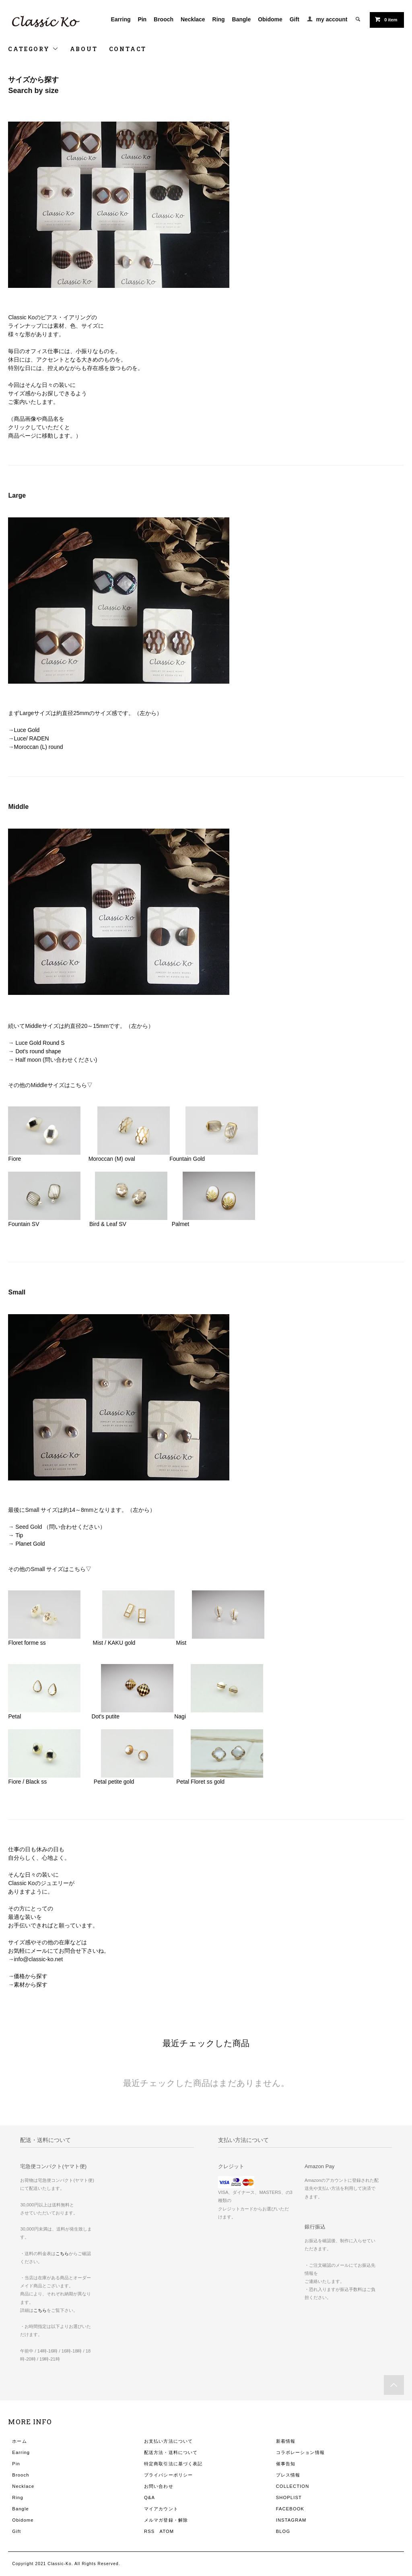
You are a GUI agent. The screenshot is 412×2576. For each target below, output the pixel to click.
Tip (21, 1535)
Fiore (14, 1159)
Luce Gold (27, 730)
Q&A (149, 2497)
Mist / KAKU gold (116, 1642)
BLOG (283, 2531)
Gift (294, 19)
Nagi (180, 1716)
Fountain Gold (187, 1159)
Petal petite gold (115, 1781)
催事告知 (285, 2463)
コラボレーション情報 (300, 2452)
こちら (62, 2253)
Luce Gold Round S (39, 1043)
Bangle (241, 19)
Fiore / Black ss (30, 1781)
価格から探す (30, 1976)
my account (332, 19)
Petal (17, 1716)
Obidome (270, 19)
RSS (149, 2531)
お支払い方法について (168, 2441)
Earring (120, 19)
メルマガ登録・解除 (166, 2520)
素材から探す (30, 1984)
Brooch (163, 19)
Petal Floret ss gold (200, 1781)
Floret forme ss (28, 1642)
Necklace (193, 19)
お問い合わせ (158, 2486)
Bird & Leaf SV (108, 1224)
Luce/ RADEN (31, 738)
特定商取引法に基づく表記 (173, 2463)
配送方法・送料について (171, 2452)
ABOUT (84, 49)
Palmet (181, 1224)
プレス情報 (288, 2475)
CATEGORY (33, 49)
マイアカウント (161, 2508)
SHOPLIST (289, 2497)
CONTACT (128, 49)
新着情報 (285, 2441)
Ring (218, 19)
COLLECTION (292, 2486)
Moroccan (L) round (38, 747)
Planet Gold (30, 1543)
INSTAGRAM (291, 2520)
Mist (181, 1642)
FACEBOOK (290, 2508)
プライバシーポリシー (168, 2475)
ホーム (19, 2441)
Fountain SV (26, 1224)
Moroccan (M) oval (112, 1159)
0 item (386, 19)
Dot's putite (106, 1716)
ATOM (166, 2531)
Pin (142, 19)
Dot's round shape (38, 1051)
